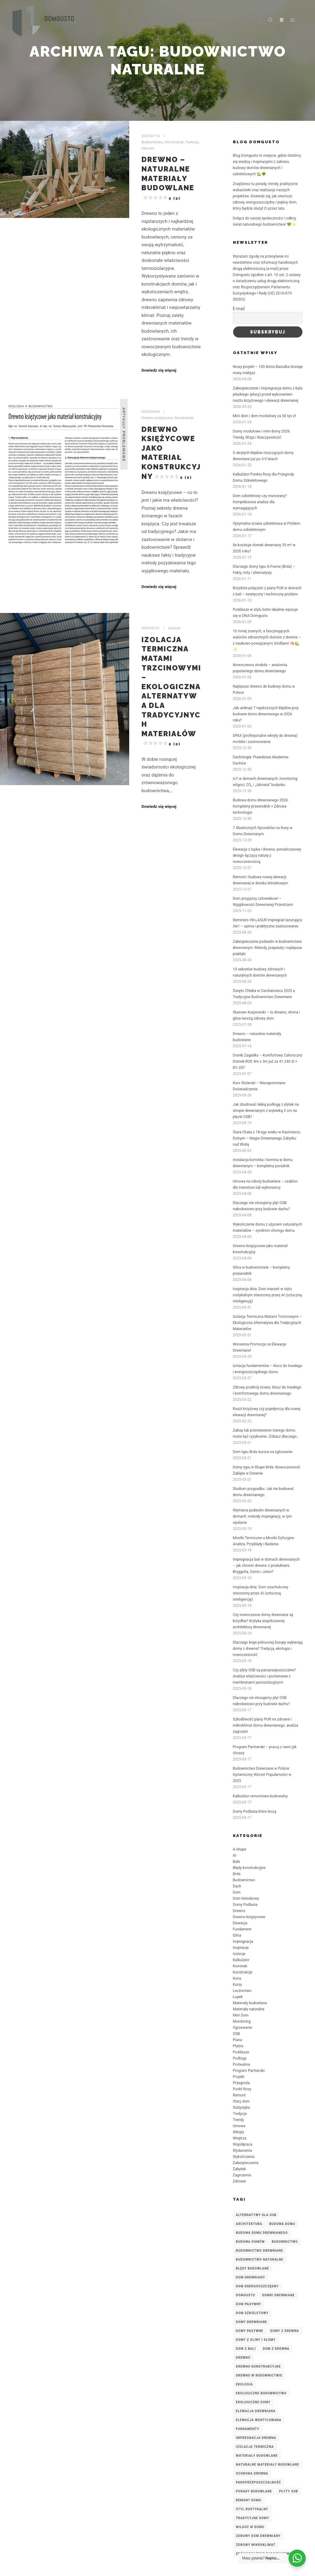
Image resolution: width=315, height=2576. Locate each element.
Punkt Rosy (242, 2089)
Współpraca (243, 2144)
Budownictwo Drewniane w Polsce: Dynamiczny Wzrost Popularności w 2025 (262, 1774)
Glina (237, 1935)
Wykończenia (243, 2157)
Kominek (240, 1966)
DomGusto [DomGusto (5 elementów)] (245, 2295)
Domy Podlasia (245, 1904)
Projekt (239, 2077)
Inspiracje (241, 1948)
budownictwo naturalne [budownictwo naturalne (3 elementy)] (259, 2259)
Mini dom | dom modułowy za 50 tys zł (264, 416)
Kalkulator (241, 1960)
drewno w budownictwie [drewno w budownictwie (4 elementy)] (259, 2375)
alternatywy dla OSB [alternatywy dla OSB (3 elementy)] (256, 2215)
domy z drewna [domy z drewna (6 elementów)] (284, 2331)
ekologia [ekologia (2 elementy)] (244, 2384)
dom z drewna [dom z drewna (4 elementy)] (276, 2348)
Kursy (237, 1984)
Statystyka (241, 2107)
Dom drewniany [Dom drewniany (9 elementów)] (250, 2277)
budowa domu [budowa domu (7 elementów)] (282, 2224)
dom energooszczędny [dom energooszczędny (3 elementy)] (257, 2286)
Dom (237, 1892)
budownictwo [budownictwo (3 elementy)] (285, 2241)
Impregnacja (243, 1941)
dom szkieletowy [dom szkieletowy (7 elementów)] (252, 2313)
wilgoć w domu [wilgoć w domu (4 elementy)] (250, 2527)
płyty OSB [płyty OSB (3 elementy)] (288, 2491)
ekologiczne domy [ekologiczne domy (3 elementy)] (253, 2402)
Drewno (239, 1911)
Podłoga (239, 2058)
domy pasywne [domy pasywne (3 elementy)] (249, 2331)
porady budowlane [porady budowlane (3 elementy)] (254, 2491)
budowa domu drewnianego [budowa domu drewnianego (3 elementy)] (262, 2232)
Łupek (238, 1997)
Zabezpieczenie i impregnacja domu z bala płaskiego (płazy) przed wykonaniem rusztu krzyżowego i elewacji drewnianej (268, 394)
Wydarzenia (242, 2150)
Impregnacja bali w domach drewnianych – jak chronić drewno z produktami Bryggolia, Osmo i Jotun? (266, 1565)
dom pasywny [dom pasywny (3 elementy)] (248, 2304)
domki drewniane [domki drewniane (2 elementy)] (278, 2295)
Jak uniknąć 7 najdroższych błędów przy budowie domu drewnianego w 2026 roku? (266, 714)
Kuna (237, 1978)
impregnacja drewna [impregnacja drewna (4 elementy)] (256, 2438)
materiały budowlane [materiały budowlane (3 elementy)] (257, 2455)
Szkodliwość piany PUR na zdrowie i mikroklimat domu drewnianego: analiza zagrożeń (265, 1725)
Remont (239, 2095)
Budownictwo (152, 142)
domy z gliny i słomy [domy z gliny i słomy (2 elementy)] (256, 2339)
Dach (237, 1886)
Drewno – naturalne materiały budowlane (168, 178)
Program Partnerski (249, 2070)
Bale (236, 1861)
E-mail (239, 308)
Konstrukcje (174, 142)
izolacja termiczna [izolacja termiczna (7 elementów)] (255, 2446)
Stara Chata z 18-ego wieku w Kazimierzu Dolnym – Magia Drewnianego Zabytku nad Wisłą (266, 1138)
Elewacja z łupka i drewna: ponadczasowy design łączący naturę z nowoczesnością (267, 855)
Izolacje (174, 628)
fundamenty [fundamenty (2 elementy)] (247, 2429)
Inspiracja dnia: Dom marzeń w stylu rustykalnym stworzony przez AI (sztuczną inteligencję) (267, 1295)
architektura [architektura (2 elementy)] (249, 2224)
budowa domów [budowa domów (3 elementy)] (250, 2241)
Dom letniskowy (246, 1898)
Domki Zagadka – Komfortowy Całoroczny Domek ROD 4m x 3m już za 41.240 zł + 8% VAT (267, 1061)
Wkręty (238, 2132)
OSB (236, 2034)
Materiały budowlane (250, 2003)
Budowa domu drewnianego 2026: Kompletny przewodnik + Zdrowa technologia (261, 806)
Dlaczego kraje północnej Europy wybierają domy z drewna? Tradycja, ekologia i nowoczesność (267, 1648)
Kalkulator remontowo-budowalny (260, 1796)
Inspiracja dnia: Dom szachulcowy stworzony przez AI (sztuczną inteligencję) (261, 1593)
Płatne (238, 2046)
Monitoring (242, 2021)
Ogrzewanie (242, 2027)
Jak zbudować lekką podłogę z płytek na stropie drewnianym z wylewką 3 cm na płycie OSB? (266, 1110)
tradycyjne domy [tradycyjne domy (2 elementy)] (252, 2518)
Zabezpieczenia (245, 2163)
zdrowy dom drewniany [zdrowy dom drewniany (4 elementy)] (258, 2536)
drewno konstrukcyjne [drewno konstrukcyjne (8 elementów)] (258, 2366)
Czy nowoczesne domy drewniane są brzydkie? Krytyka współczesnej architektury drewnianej (263, 1621)
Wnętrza (239, 2138)
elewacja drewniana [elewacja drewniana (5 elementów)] (256, 2411)
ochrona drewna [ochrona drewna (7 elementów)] (252, 2473)
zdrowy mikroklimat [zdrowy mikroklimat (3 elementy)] (255, 2544)
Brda (237, 1874)
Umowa (239, 2126)
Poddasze (241, 2052)
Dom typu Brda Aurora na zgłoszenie (263, 1452)
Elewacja (240, 1923)
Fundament (242, 1929)
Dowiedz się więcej (159, 370)
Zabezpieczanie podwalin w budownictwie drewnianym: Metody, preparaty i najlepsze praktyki (267, 947)
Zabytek (239, 2169)
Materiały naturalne (249, 2009)
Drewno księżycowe (157, 418)
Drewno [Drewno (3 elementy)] (243, 2357)
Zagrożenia (242, 2175)
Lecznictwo (242, 1991)
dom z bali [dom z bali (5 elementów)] (246, 2348)
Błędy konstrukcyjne (249, 1868)
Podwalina (241, 2064)
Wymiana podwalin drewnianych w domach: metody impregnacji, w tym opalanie (262, 1516)
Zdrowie (148, 148)
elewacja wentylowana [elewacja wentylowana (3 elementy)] (258, 2420)
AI (234, 1855)
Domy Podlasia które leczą (254, 1811)
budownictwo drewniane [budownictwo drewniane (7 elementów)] (259, 2250)
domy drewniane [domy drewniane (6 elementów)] (251, 2322)
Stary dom (241, 2101)
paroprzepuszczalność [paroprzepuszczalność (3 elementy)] (258, 2482)
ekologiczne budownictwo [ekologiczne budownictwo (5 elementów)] (261, 2393)
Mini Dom (241, 2015)
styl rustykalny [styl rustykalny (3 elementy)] (252, 2509)
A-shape (239, 1849)
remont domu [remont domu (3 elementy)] (248, 2500)
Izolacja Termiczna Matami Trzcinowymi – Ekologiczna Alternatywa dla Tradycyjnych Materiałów (267, 1322)
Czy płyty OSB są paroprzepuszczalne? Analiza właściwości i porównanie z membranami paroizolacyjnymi (264, 1676)
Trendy (238, 2120)
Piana (237, 2040)
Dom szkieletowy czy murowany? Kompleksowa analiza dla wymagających (260, 502)
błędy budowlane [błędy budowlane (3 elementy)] (252, 2268)
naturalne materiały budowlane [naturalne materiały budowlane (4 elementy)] (267, 2464)
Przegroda (241, 2083)
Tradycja (192, 142)
